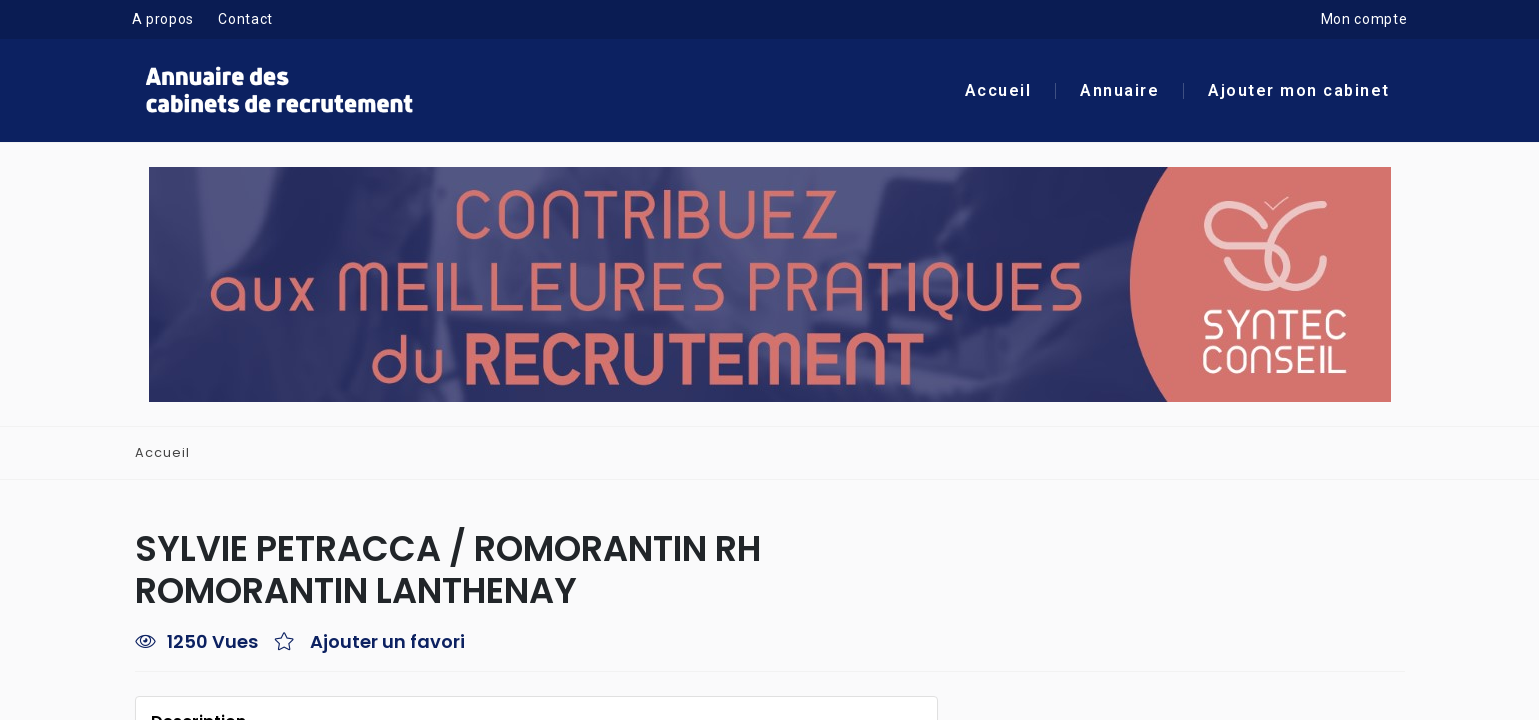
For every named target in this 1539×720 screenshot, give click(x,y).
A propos (163, 20)
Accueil (998, 91)
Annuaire (1119, 91)
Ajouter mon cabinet (1299, 91)
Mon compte (1364, 20)
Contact (245, 20)
